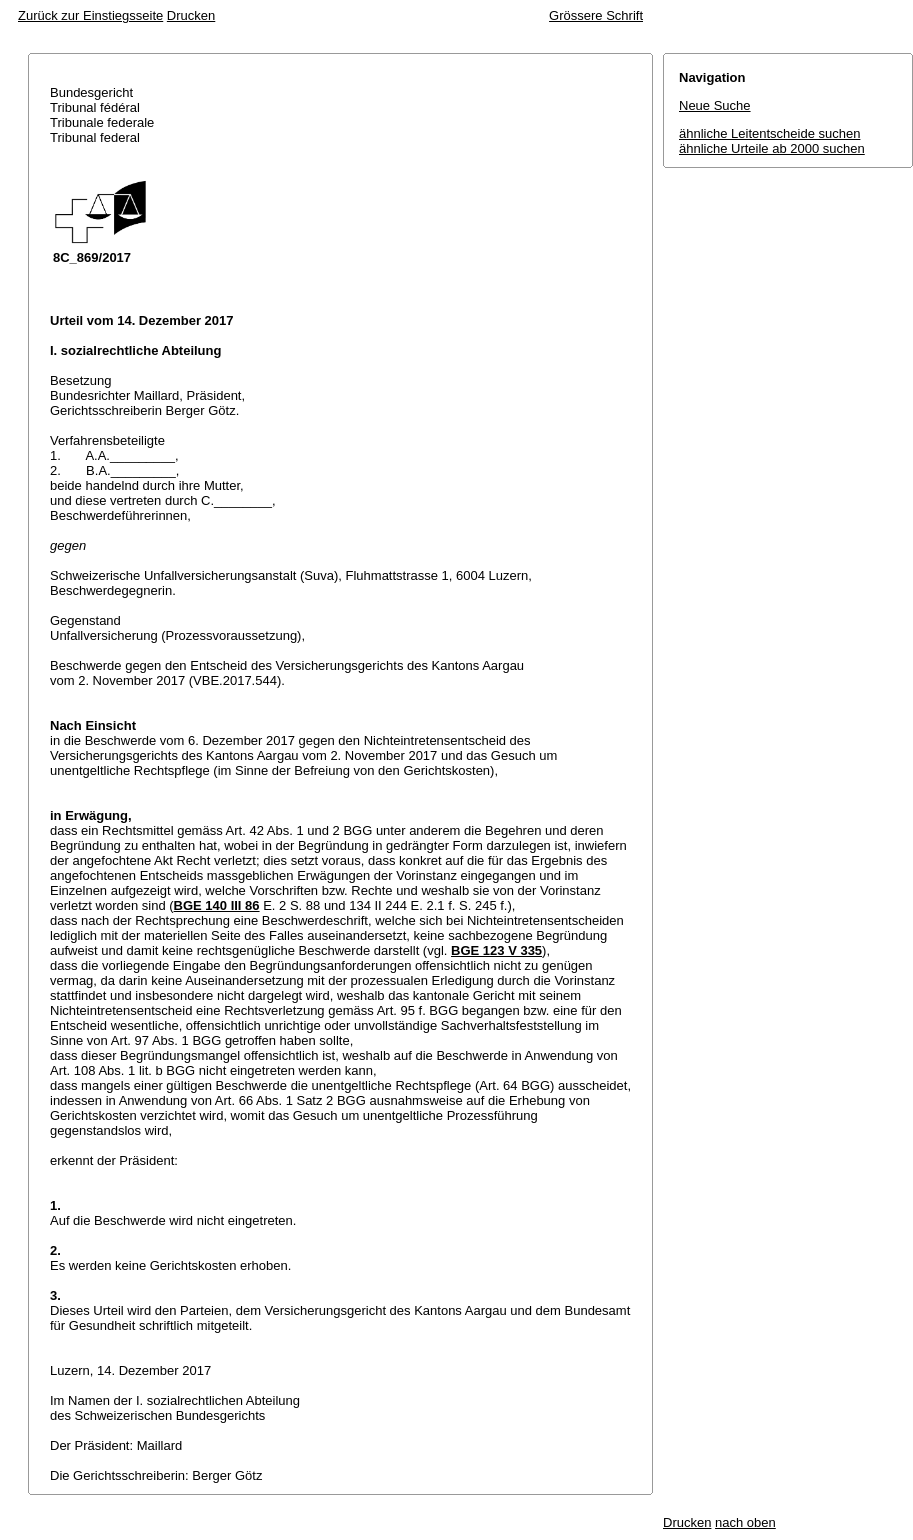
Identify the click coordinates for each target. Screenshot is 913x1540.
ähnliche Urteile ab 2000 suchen (772, 148)
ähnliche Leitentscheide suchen (769, 133)
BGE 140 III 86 (217, 905)
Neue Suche (715, 105)
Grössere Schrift (596, 15)
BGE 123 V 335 (496, 950)
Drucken (191, 15)
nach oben (745, 1522)
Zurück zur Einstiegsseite (90, 15)
